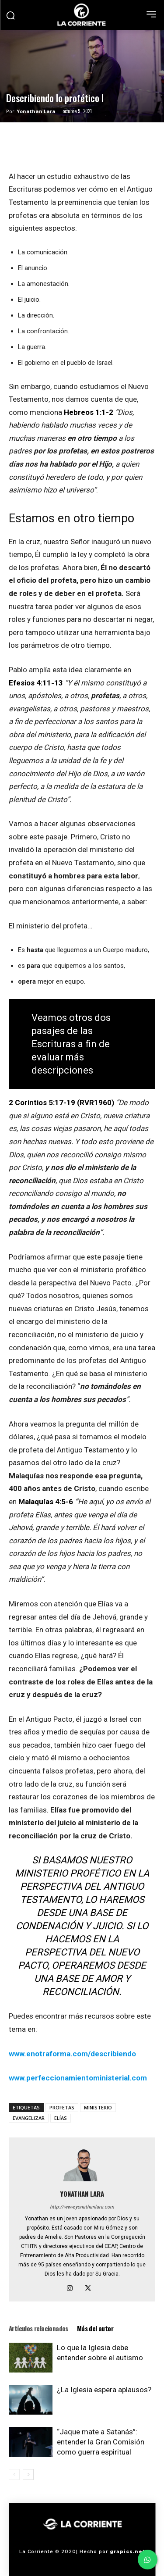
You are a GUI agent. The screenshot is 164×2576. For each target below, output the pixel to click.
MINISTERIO (98, 2107)
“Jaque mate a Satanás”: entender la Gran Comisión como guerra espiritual (100, 2441)
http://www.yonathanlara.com (82, 2207)
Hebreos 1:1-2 (88, 412)
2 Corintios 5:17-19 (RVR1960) (61, 1102)
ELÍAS (60, 2118)
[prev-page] (14, 2474)
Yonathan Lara (36, 111)
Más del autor (95, 2328)
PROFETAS (61, 2107)
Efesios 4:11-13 (36, 682)
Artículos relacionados (38, 2328)
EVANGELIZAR (29, 2118)
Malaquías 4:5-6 (45, 1501)
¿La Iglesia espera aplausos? (104, 2389)
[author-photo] (82, 2181)
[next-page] (28, 2474)
